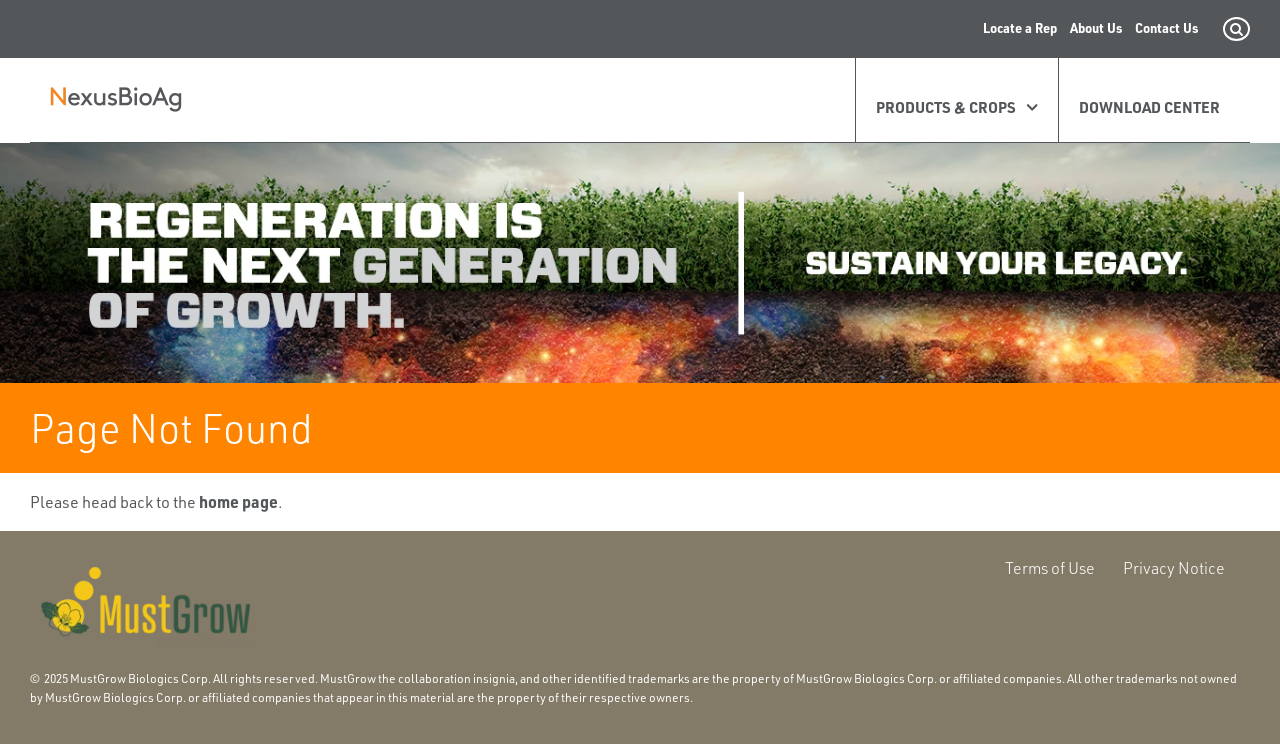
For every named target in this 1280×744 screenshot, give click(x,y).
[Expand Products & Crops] (1027, 107)
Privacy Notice (1174, 568)
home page (238, 501)
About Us (1096, 27)
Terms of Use (1050, 568)
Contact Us (1166, 27)
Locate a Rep (1020, 27)
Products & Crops (946, 107)
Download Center (1149, 107)
